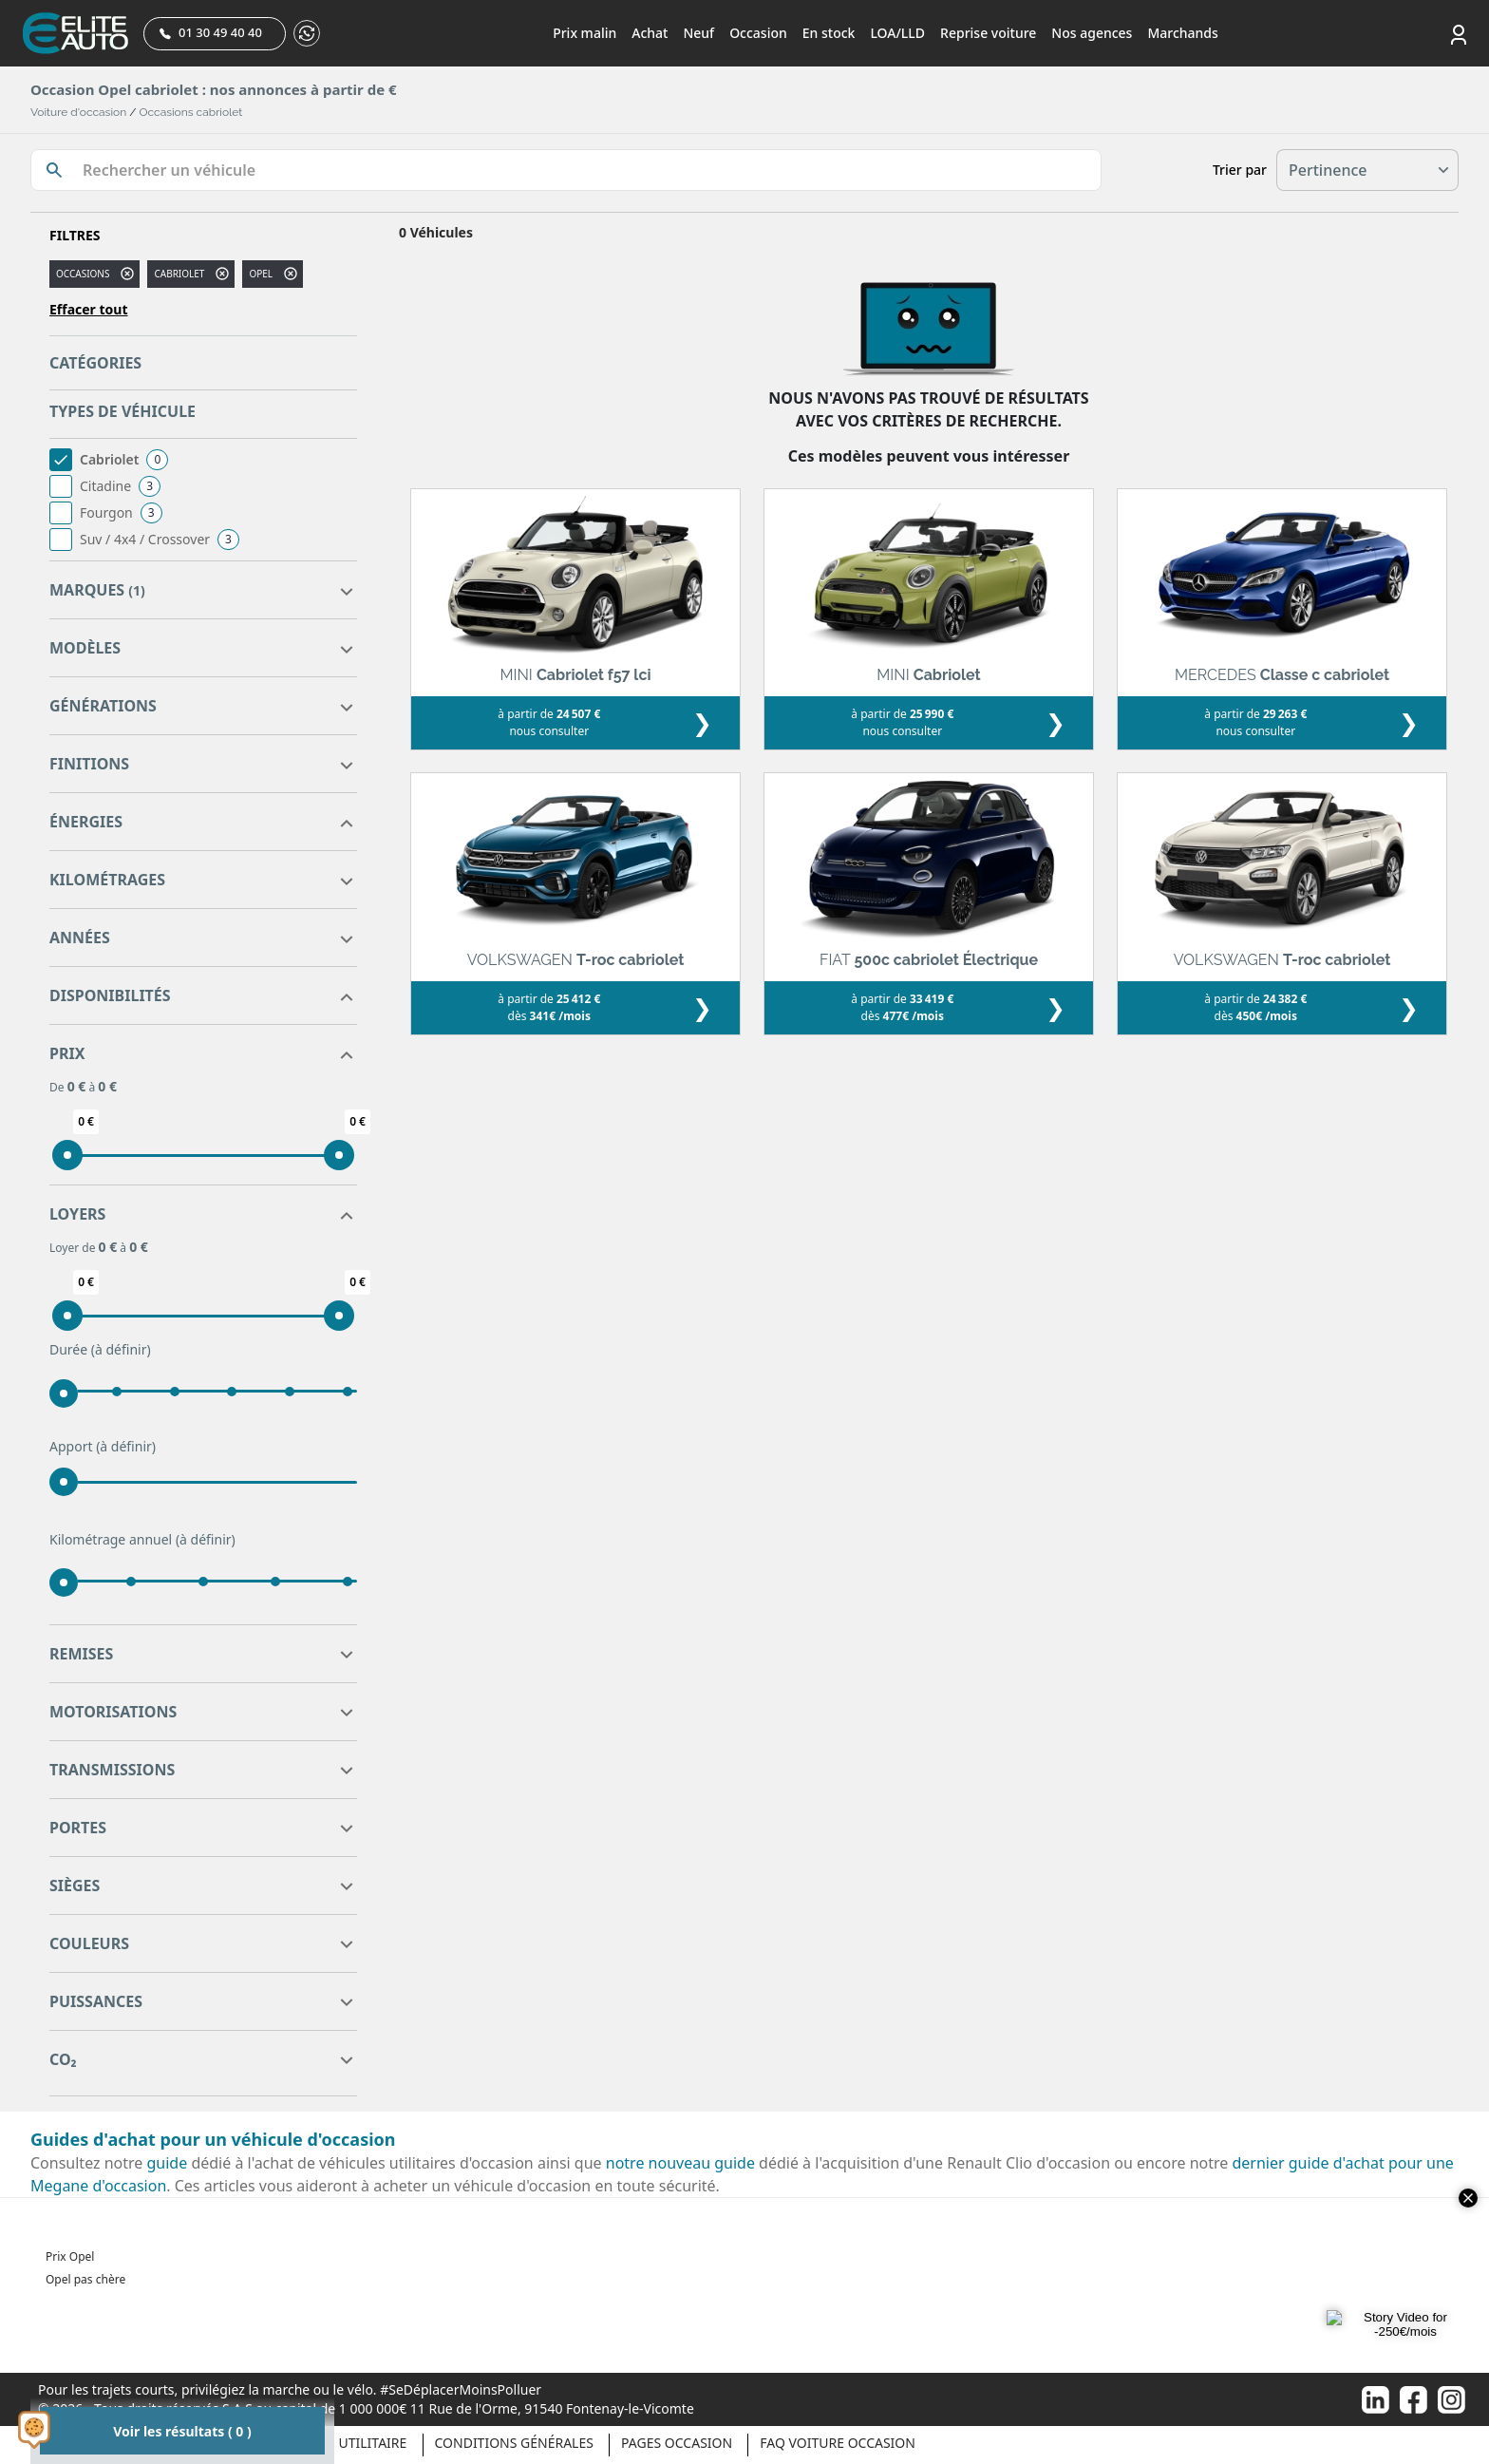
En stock (829, 33)
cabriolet (179, 273)
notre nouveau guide (680, 2162)
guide (167, 2162)
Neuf (698, 33)
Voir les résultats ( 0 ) (182, 2431)
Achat (649, 33)
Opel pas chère (85, 2279)
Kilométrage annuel (142, 1539)
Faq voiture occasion (837, 2443)
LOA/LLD (897, 33)
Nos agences (1091, 33)
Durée (100, 1349)
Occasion (758, 33)
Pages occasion (676, 2443)
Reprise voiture (988, 33)
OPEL (261, 273)
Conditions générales (514, 2443)
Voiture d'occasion (78, 112)
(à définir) (121, 1349)
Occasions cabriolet (191, 112)
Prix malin (584, 33)
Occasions (82, 273)
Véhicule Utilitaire (339, 2443)
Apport (102, 1446)
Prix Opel (70, 2256)
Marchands (1182, 33)
